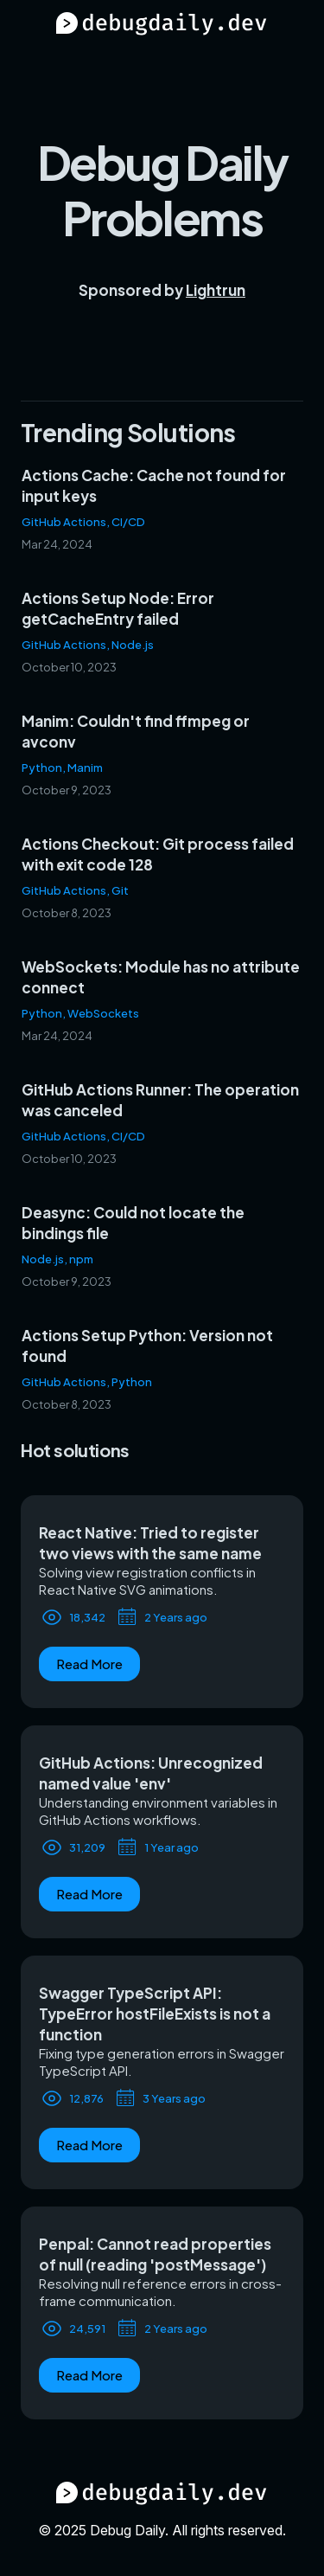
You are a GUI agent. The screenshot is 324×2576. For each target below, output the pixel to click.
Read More (89, 1663)
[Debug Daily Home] (162, 25)
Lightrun (215, 289)
